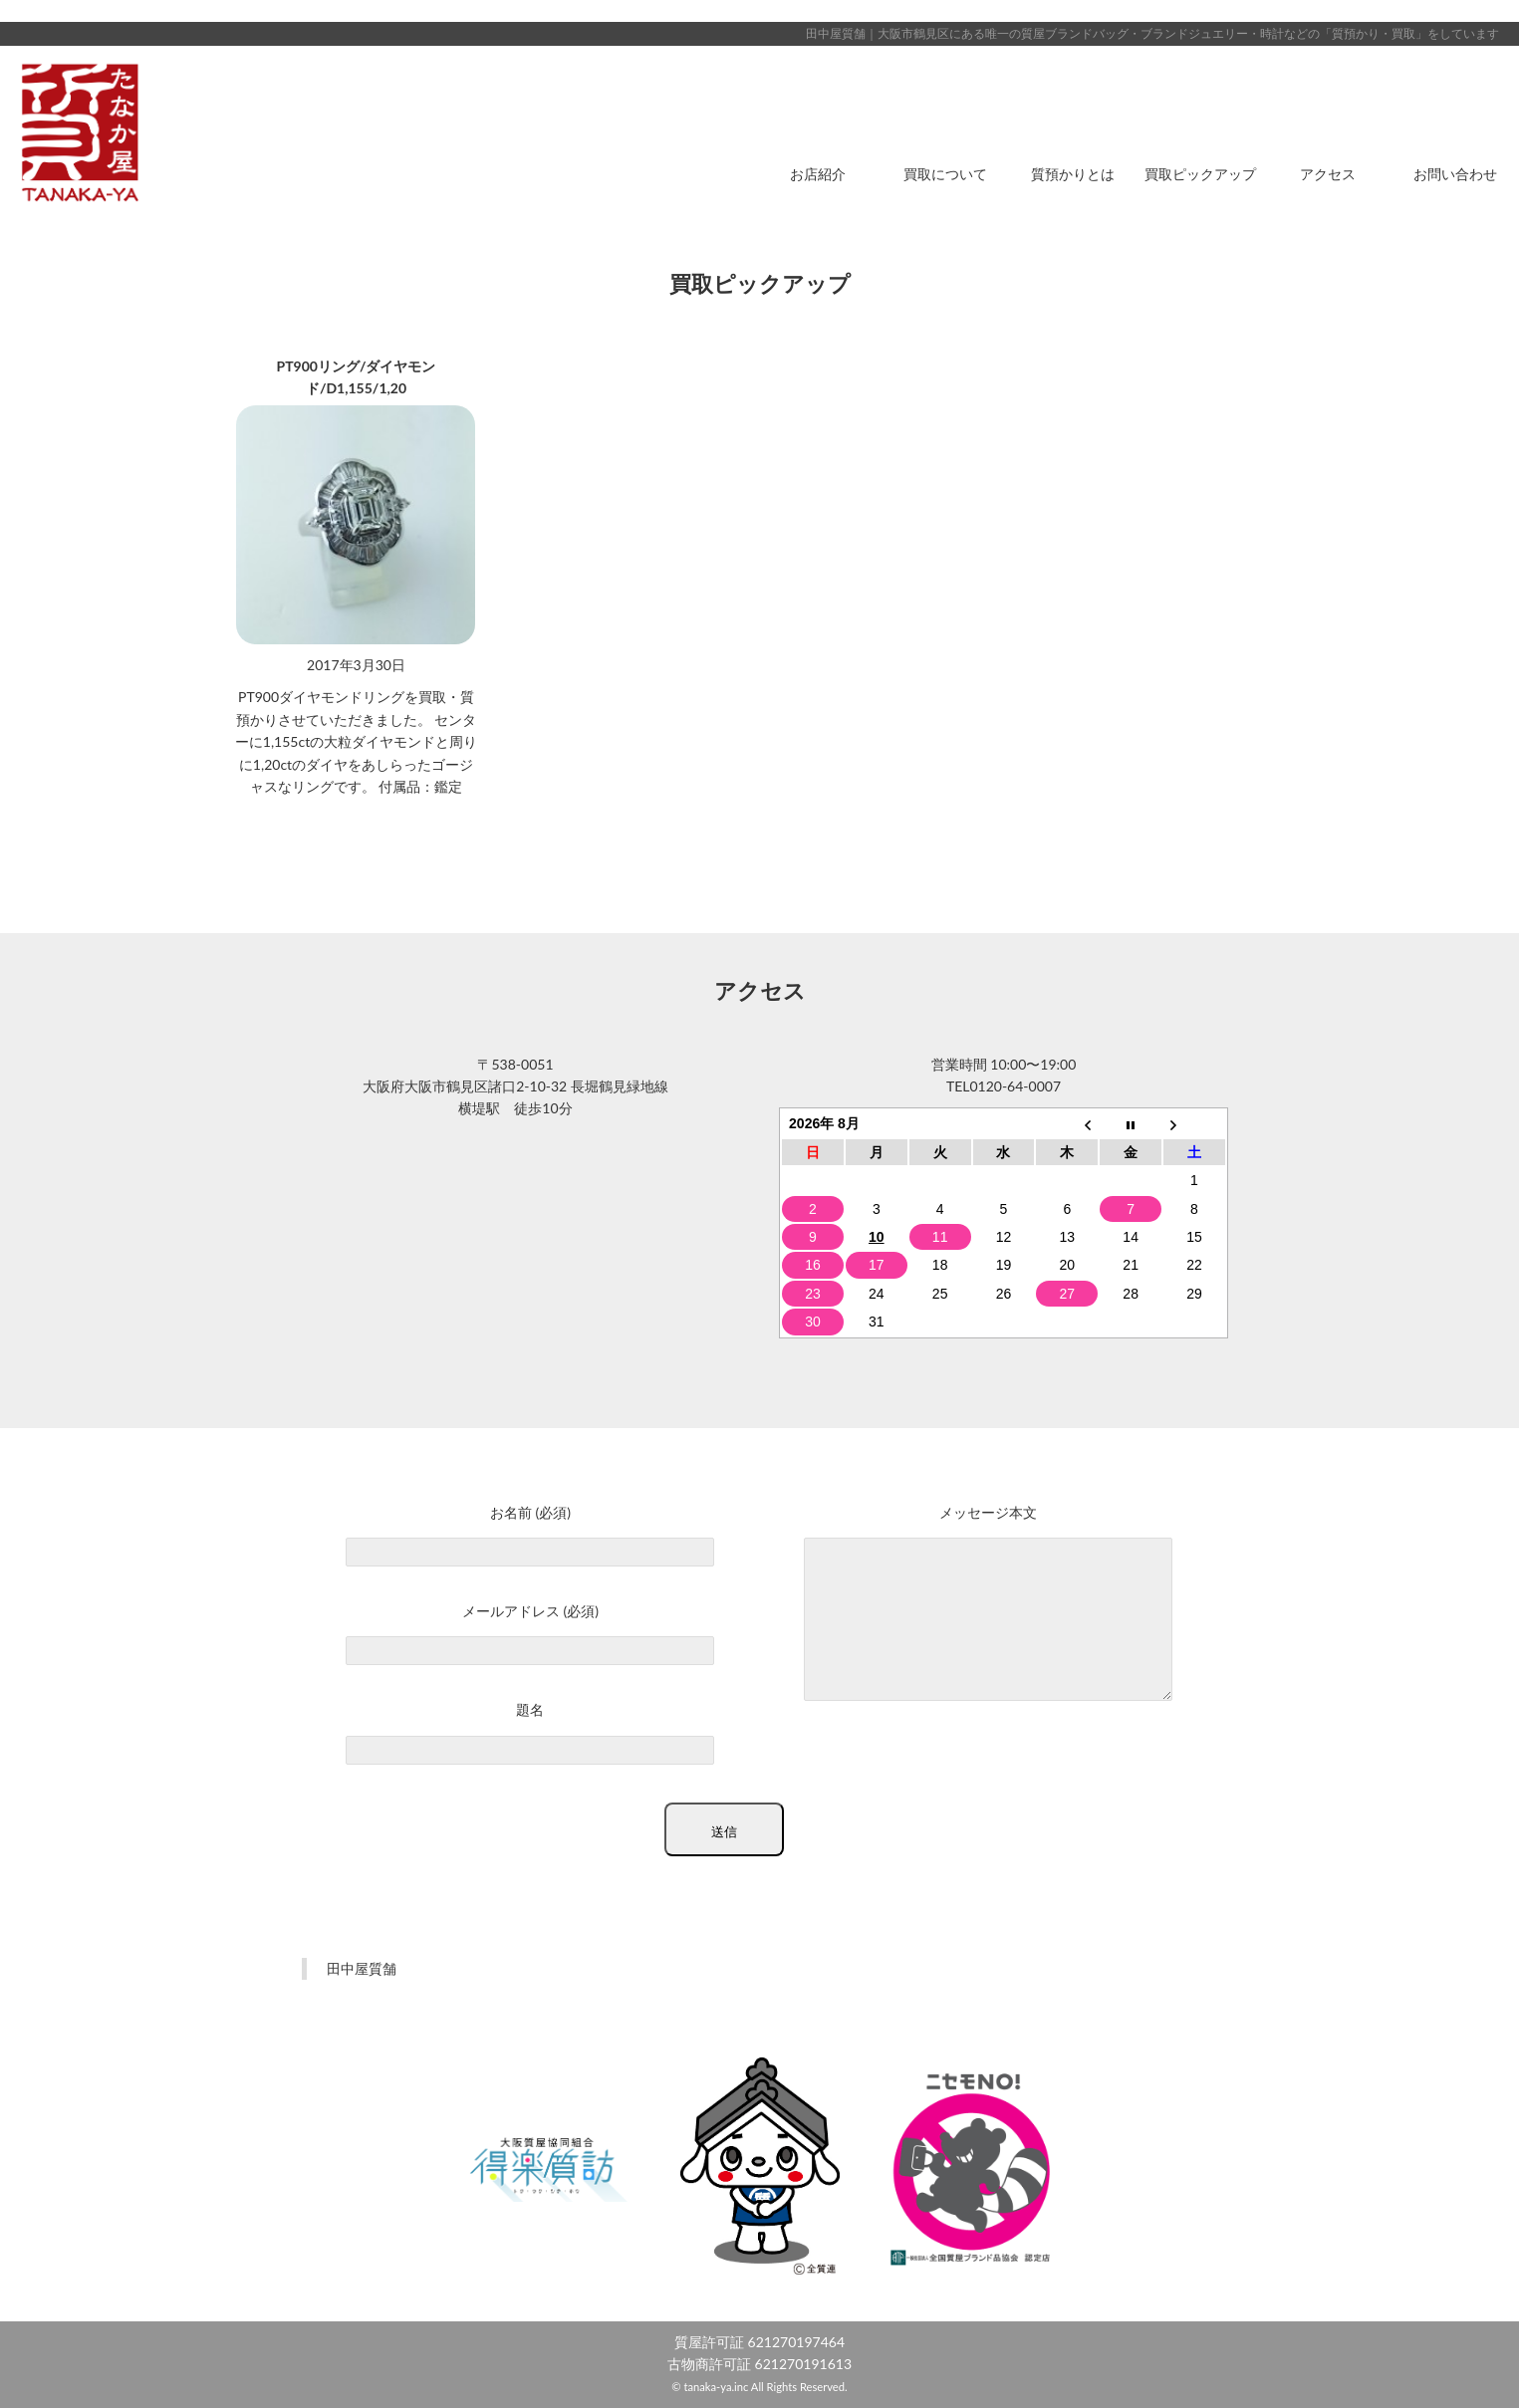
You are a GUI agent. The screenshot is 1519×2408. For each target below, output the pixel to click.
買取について (945, 173)
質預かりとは (1073, 173)
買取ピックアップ (1200, 173)
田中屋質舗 (361, 1968)
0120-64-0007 (1015, 1086)
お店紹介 (818, 173)
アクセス (1328, 173)
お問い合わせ (1455, 173)
